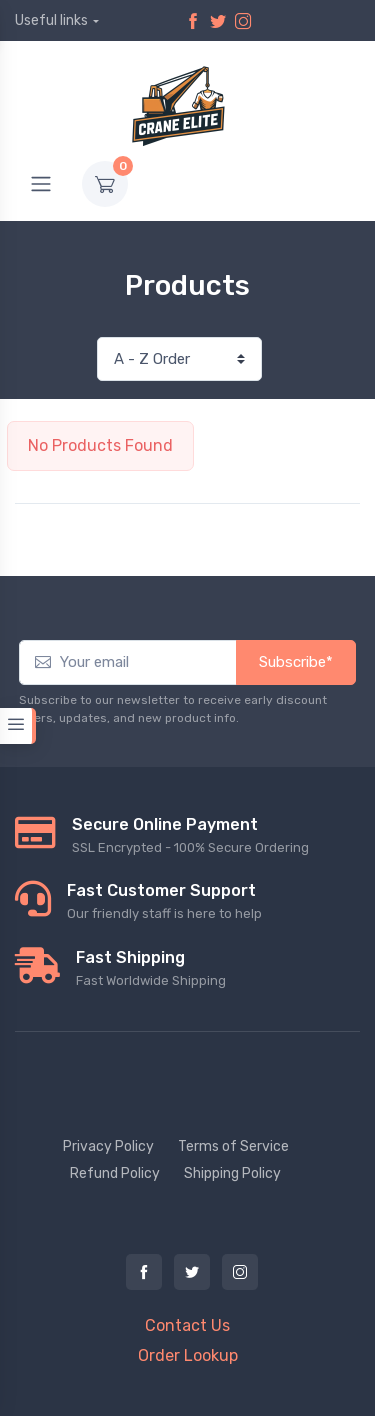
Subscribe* (296, 662)
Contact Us (187, 1325)
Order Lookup (188, 1355)
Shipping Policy (232, 1173)
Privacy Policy (108, 1146)
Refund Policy (115, 1173)
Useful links (51, 20)
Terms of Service (233, 1146)
